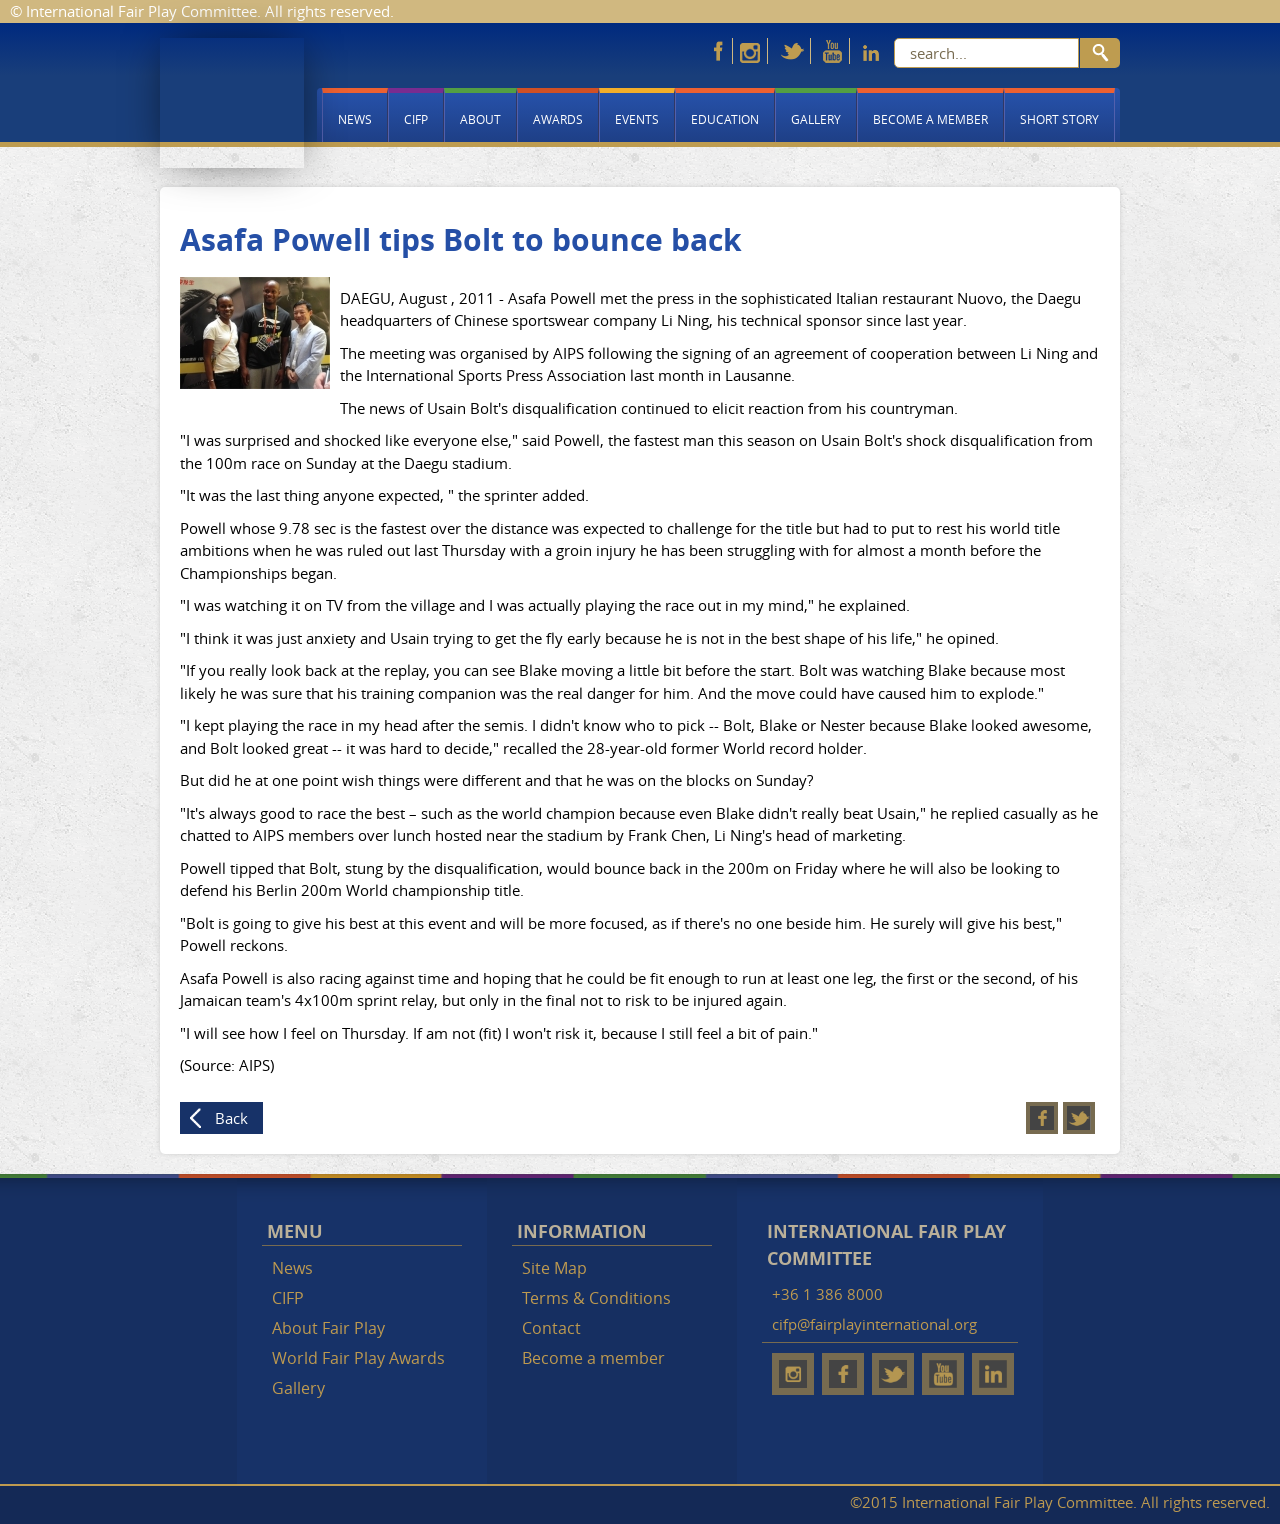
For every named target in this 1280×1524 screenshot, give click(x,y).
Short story (1059, 119)
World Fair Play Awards (358, 1358)
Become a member (930, 119)
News (355, 119)
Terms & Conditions (596, 1298)
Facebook (1042, 1118)
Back (231, 1118)
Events (637, 119)
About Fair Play (328, 1328)
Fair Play (232, 103)
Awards (558, 119)
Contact (551, 1328)
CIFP (416, 119)
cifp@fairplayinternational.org (874, 1324)
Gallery (816, 119)
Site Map (554, 1268)
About (480, 119)
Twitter (1079, 1118)
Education (725, 119)
